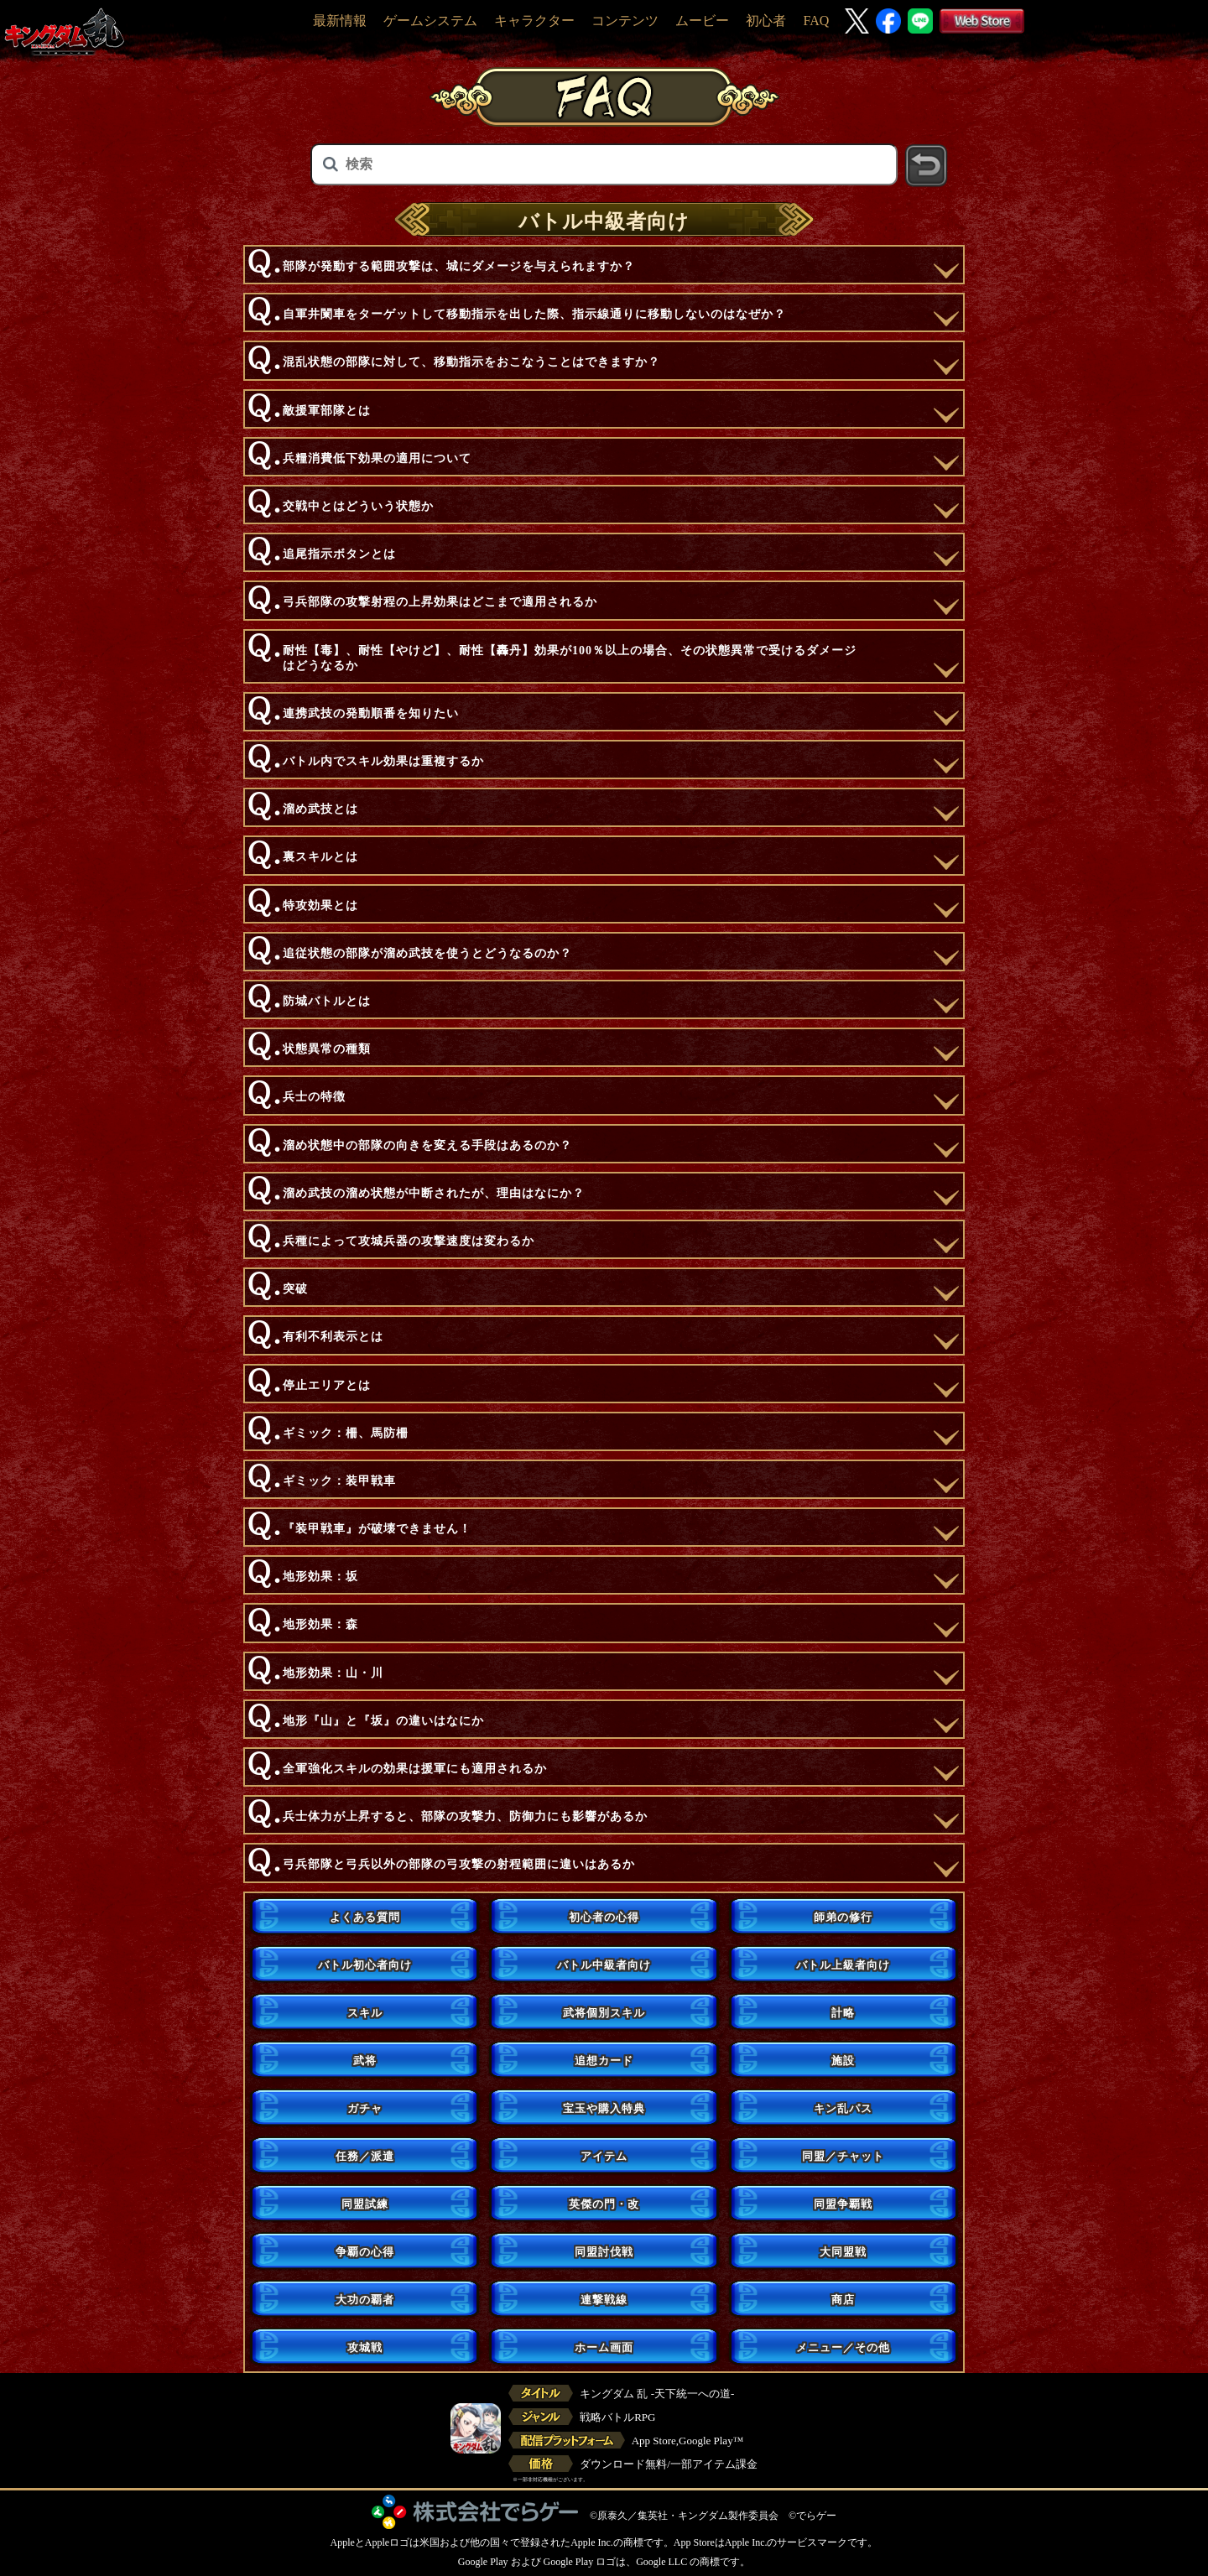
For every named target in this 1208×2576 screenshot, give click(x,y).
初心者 (766, 20)
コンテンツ (625, 20)
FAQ (816, 20)
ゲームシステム (430, 20)
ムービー (702, 20)
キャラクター (534, 20)
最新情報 (340, 20)
